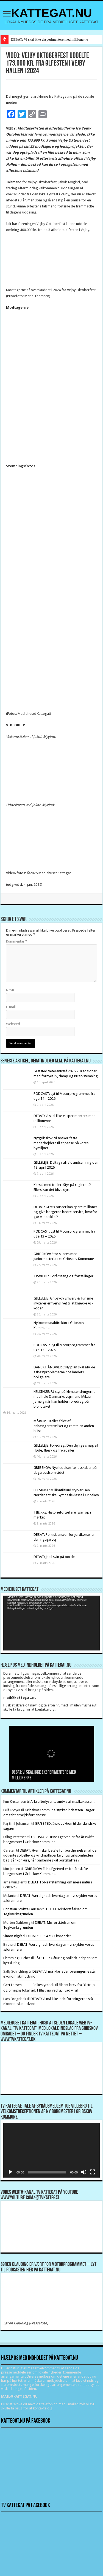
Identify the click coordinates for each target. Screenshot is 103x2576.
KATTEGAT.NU (51, 12)
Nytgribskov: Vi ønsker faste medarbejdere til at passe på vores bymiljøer (61, 1143)
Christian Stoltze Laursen (22, 1909)
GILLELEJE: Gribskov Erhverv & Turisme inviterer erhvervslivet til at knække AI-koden (63, 1303)
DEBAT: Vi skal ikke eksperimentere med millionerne (49, 39)
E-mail (11, 1007)
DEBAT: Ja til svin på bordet (55, 1557)
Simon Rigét (12, 1936)
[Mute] (84, 2172)
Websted (13, 1024)
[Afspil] (10, 2172)
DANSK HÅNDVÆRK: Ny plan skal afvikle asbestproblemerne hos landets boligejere (64, 1372)
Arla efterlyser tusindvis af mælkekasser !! (62, 1801)
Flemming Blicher (16, 1958)
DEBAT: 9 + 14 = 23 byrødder (48, 1936)
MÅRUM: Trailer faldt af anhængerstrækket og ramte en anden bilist (64, 1426)
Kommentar (16, 941)
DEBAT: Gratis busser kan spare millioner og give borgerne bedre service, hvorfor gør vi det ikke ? (65, 1212)
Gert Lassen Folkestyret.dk (28, 1985)
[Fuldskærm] (92, 2172)
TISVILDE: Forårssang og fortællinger (63, 1276)
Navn (10, 990)
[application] (51, 1623)
